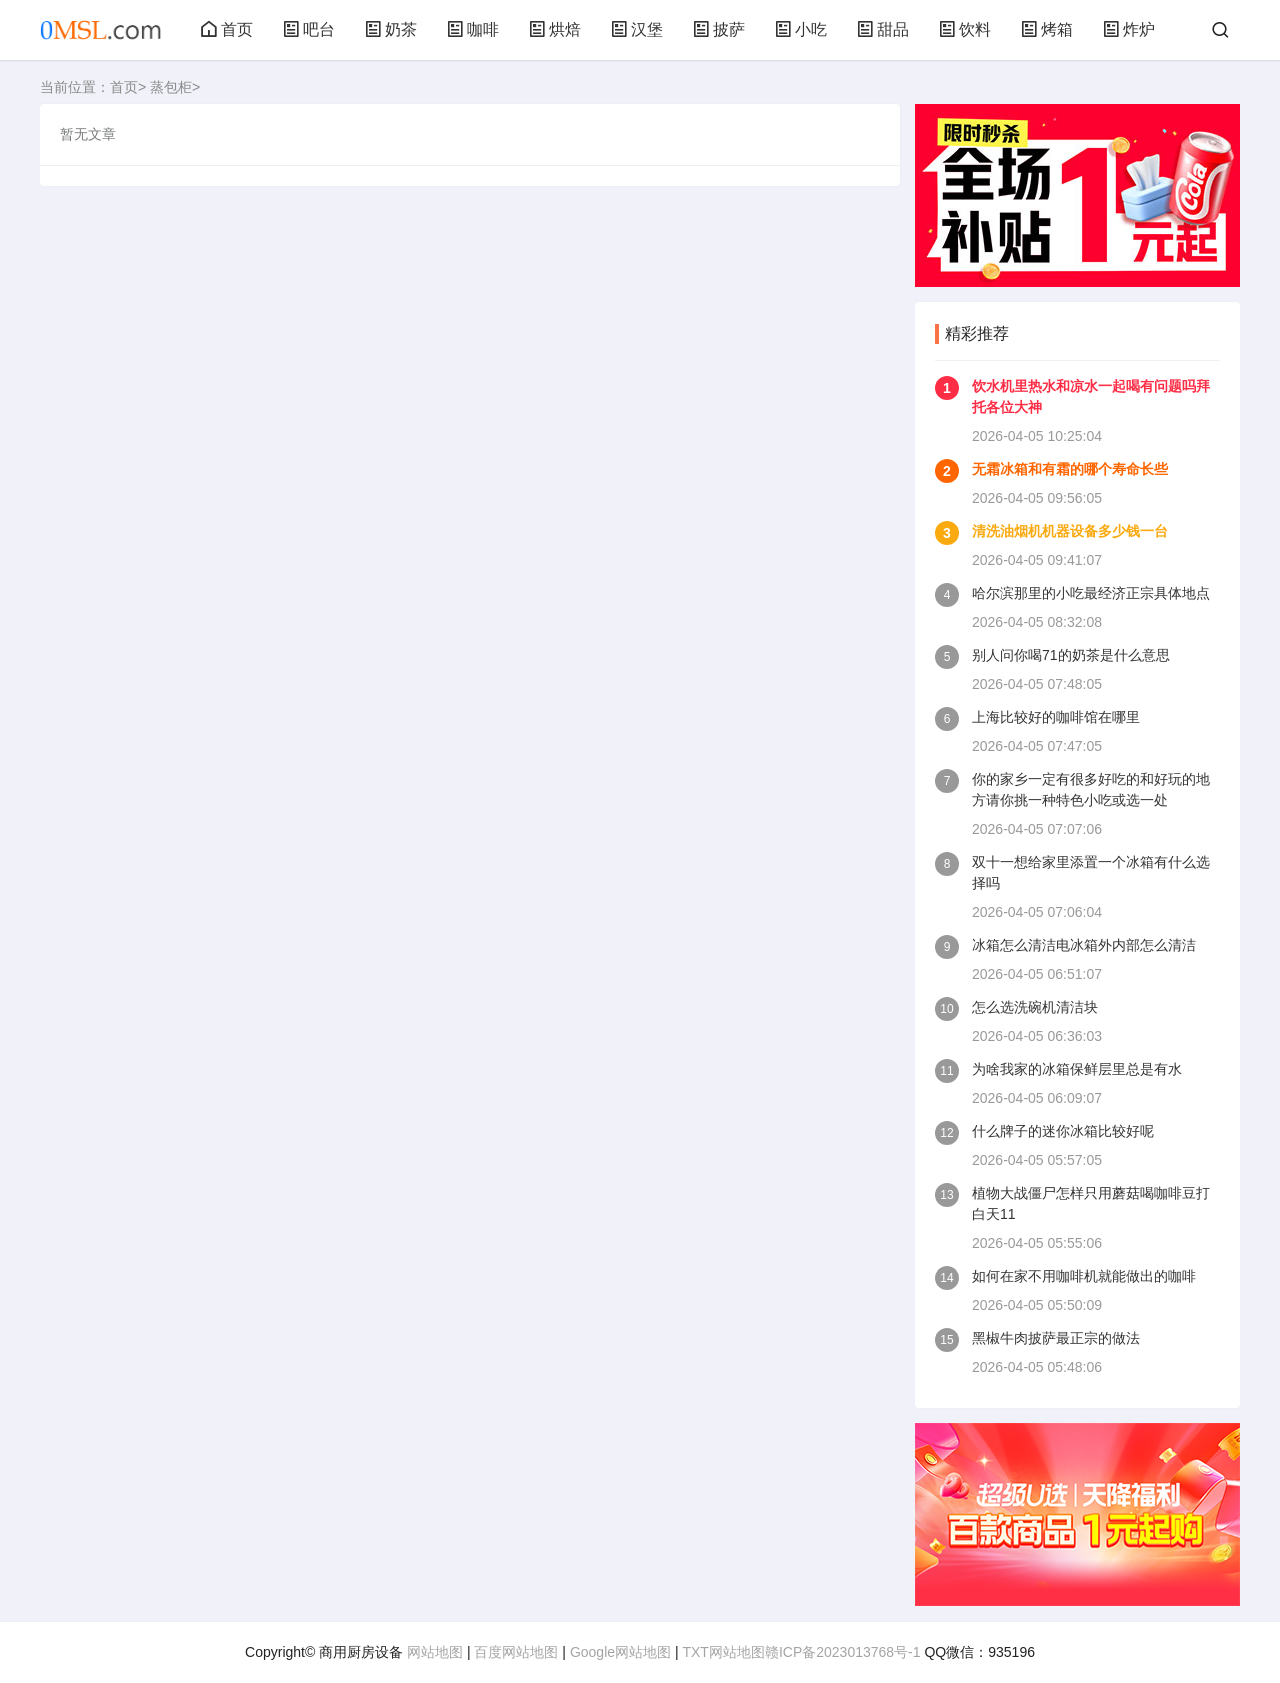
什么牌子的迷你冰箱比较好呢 (1063, 1131)
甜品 (883, 29)
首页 (227, 29)
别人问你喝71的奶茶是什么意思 (1071, 655)
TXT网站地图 (723, 1652)
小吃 (801, 29)
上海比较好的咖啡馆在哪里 (1056, 717)
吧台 (309, 29)
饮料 (965, 29)
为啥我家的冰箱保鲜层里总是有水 (1077, 1069)
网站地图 (435, 1652)
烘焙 (555, 29)
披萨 (719, 29)
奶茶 (391, 29)
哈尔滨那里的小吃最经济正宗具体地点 (1091, 593)
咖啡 (473, 29)
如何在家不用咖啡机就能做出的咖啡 (1084, 1276)
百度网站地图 (516, 1652)
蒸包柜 (171, 87)
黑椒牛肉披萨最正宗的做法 (1056, 1338)
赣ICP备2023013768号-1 (843, 1652)
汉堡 (637, 29)
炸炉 (1129, 29)
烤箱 (1047, 29)
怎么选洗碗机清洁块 (1035, 1007)
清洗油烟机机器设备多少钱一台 (1070, 531)
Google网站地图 (620, 1652)
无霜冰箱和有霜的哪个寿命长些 (1070, 469)
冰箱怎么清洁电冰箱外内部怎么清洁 (1084, 945)
